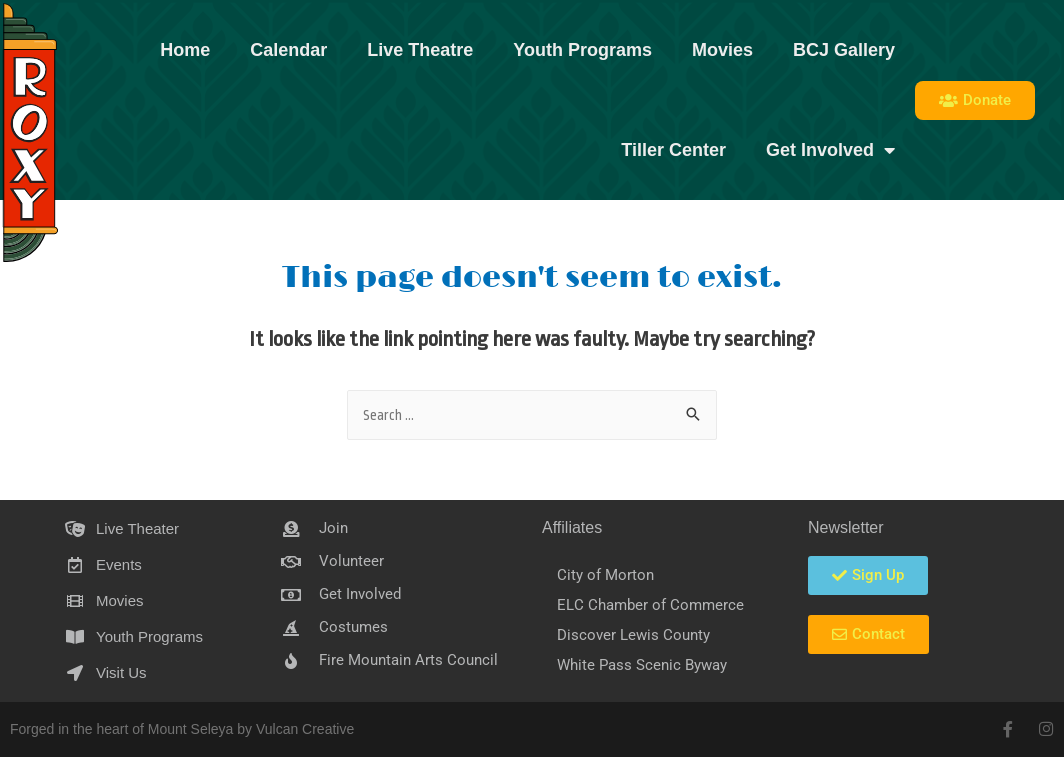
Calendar (288, 50)
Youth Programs (582, 50)
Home (185, 50)
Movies (722, 50)
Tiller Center (673, 150)
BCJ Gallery (844, 50)
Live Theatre (420, 50)
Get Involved (830, 150)
